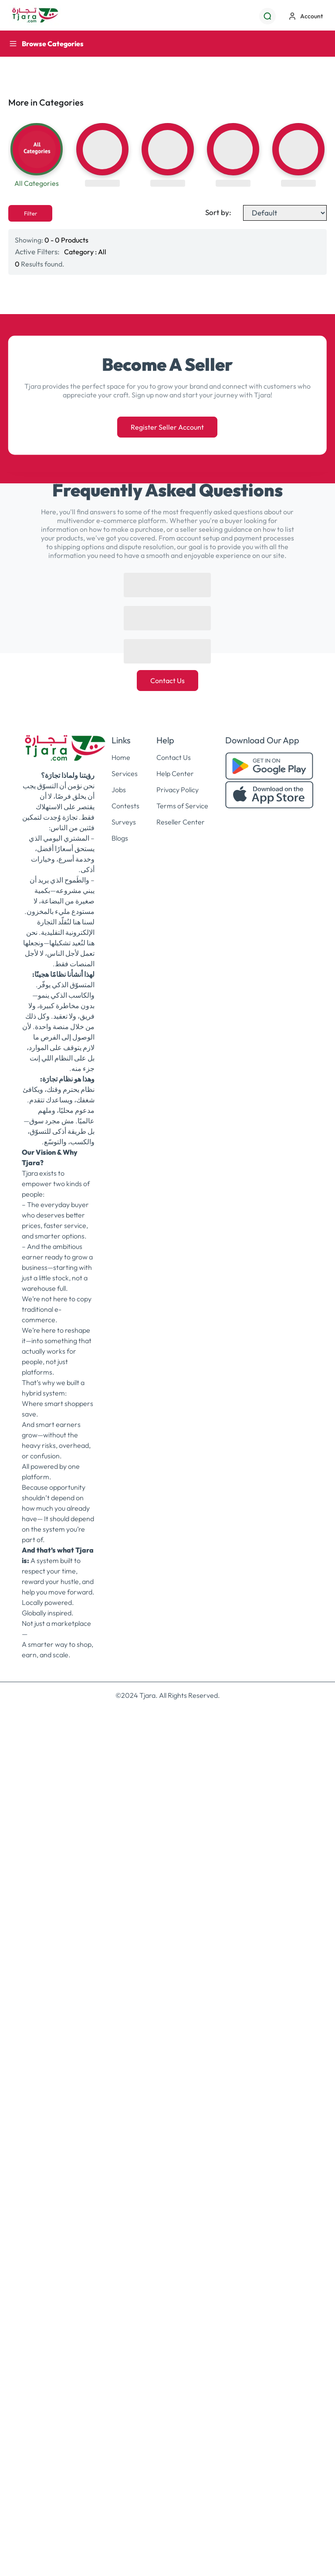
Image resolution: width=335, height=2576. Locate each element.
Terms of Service (182, 805)
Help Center (175, 773)
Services (125, 773)
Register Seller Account (167, 427)
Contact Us (167, 680)
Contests (125, 805)
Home (121, 757)
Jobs (119, 789)
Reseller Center (180, 822)
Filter (30, 213)
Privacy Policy (177, 789)
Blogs (120, 838)
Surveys (124, 822)
